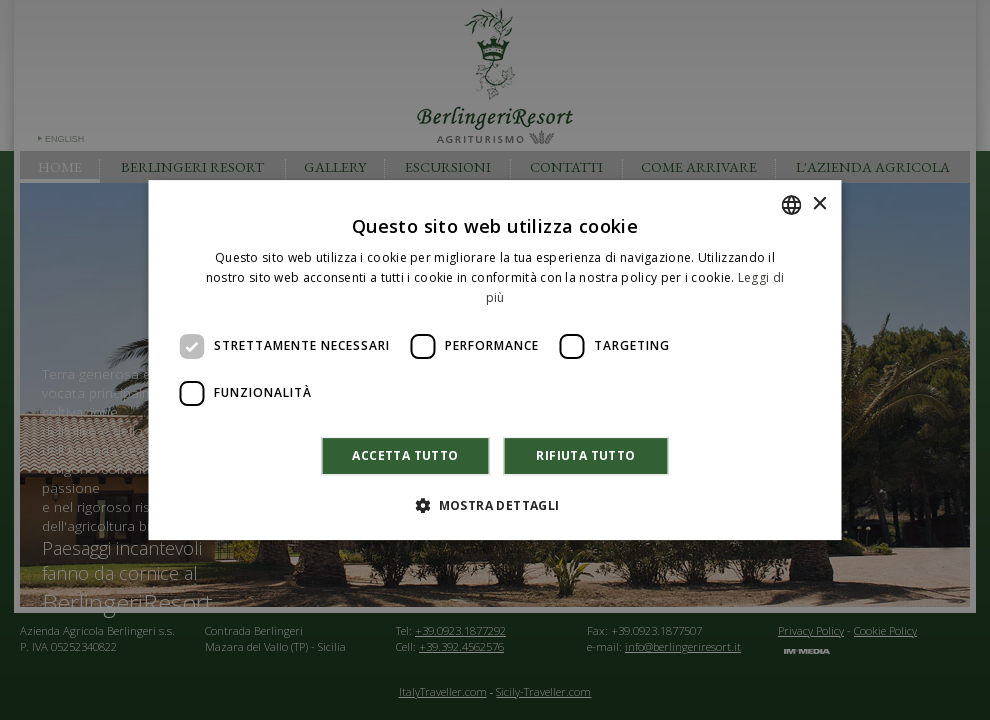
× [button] (819, 204)
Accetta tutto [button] (405, 455)
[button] (494, 505)
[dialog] (495, 360)
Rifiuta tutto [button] (585, 455)
